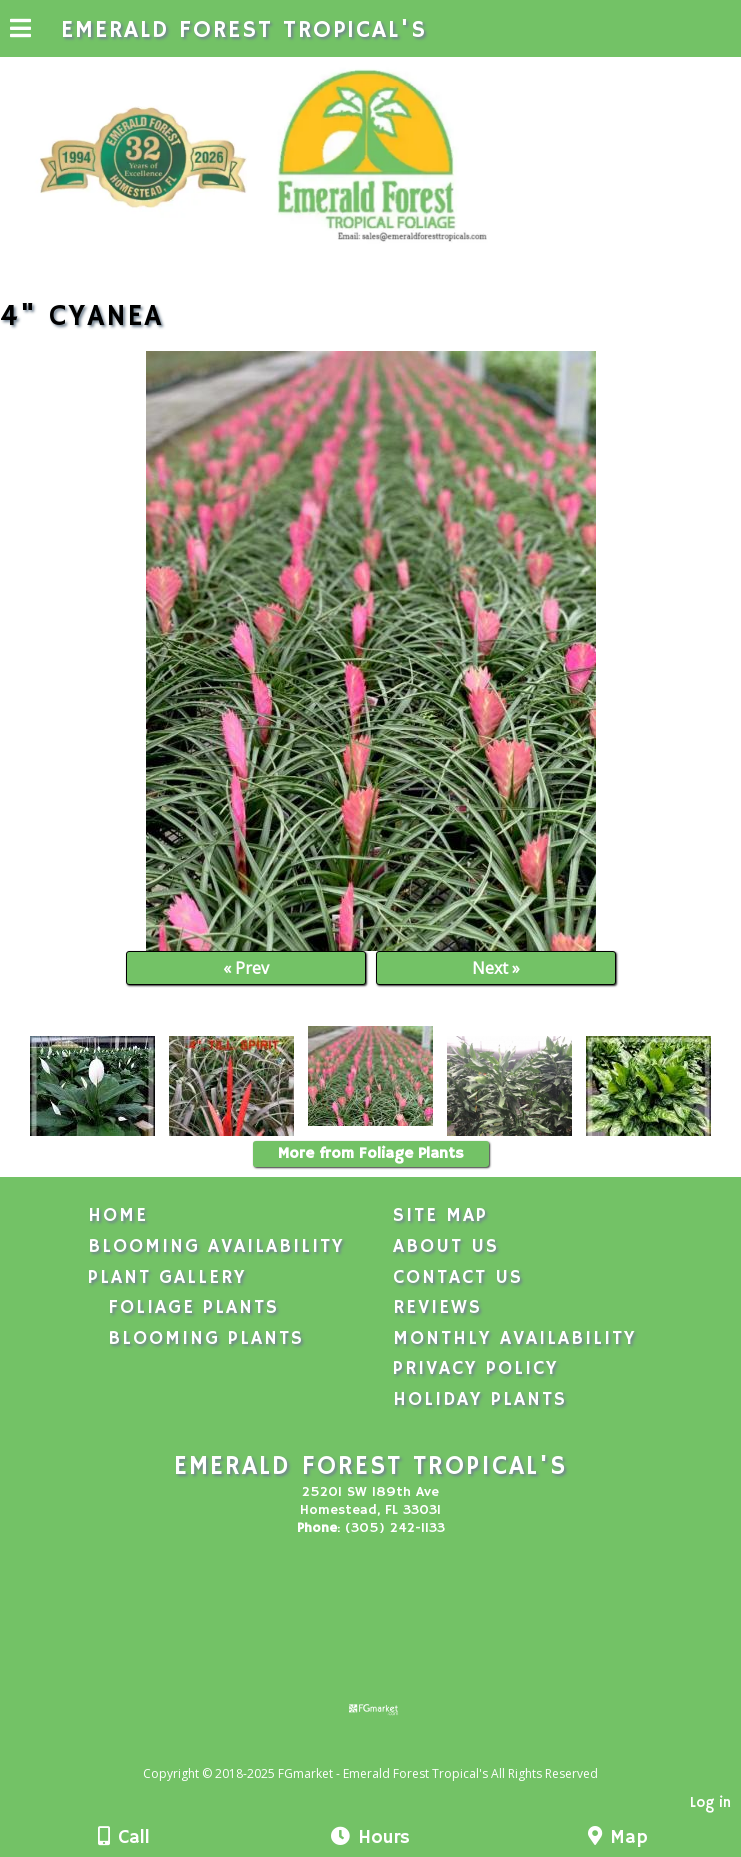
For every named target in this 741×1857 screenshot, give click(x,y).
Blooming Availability (216, 1247)
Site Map (440, 1216)
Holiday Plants (480, 1400)
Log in (710, 1803)
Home (118, 1216)
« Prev (246, 968)
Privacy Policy (476, 1369)
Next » (496, 968)
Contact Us (458, 1278)
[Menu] (20, 31)
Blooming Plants (206, 1339)
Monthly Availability (515, 1339)
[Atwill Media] (388, 1751)
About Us (446, 1247)
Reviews (437, 1308)
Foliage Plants (193, 1308)
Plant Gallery (167, 1278)
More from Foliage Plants (371, 1154)
